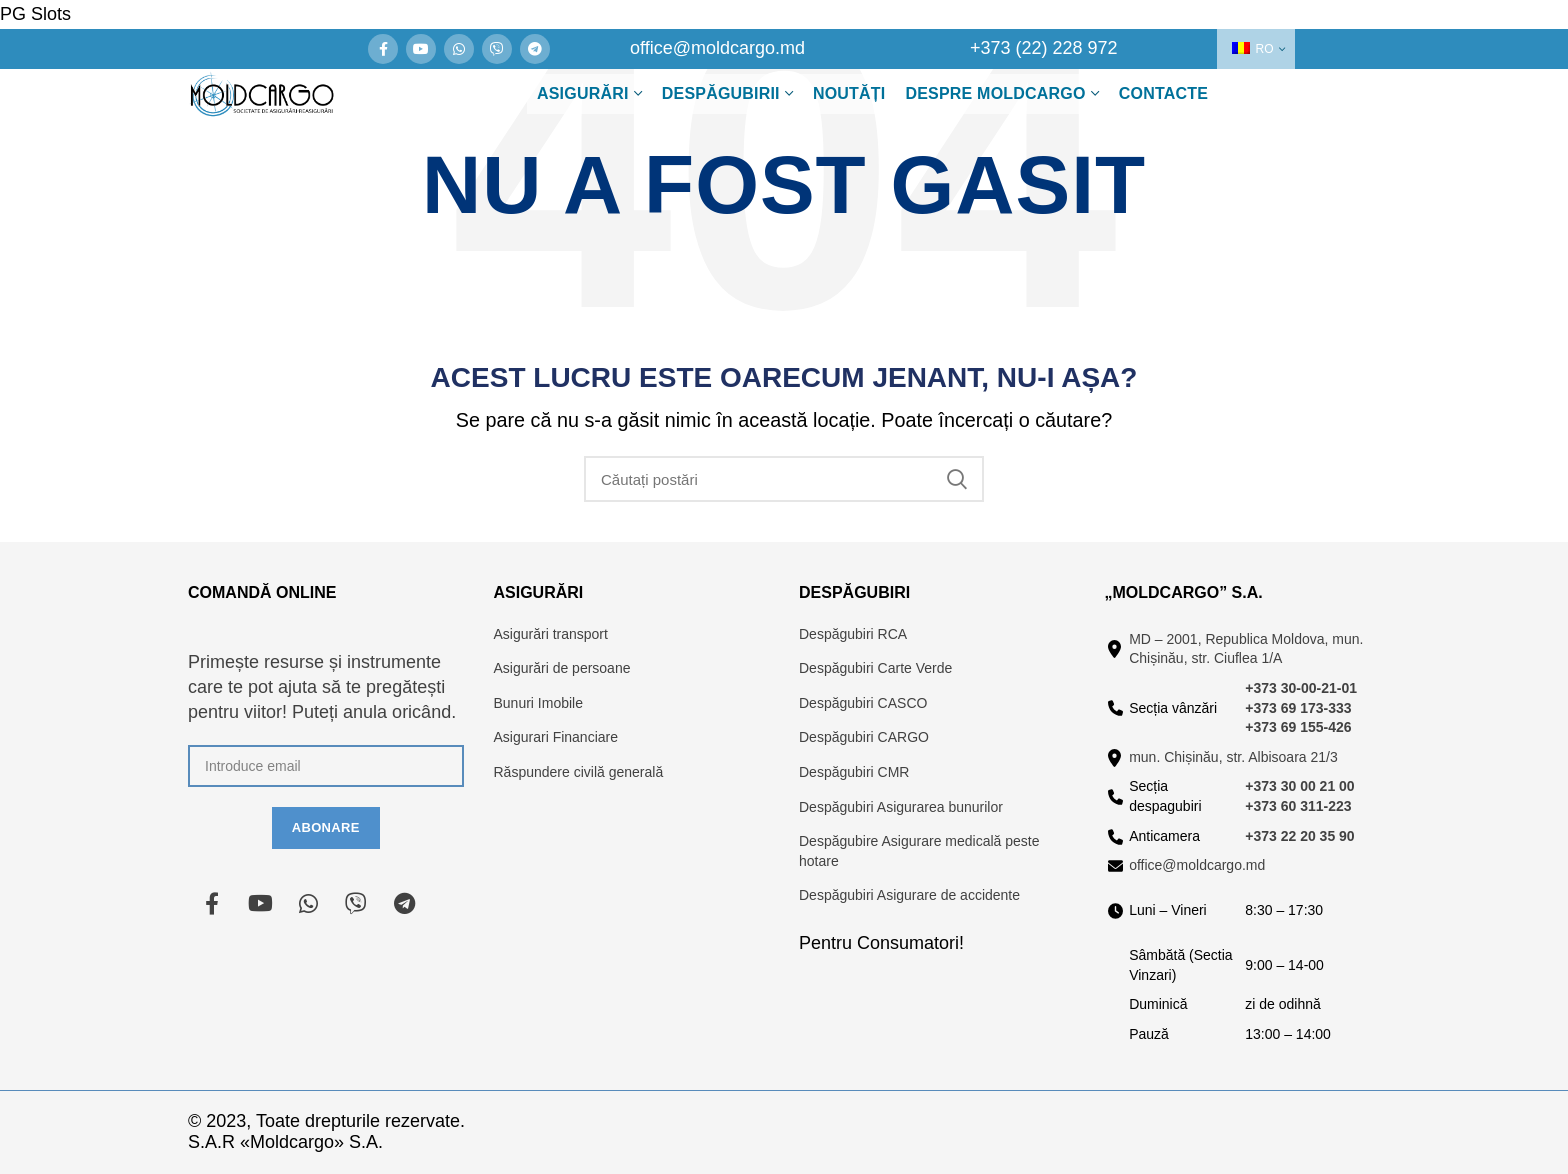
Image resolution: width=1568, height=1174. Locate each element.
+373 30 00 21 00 (1299, 786)
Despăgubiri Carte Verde (875, 668)
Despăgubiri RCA (853, 634)
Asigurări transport (551, 634)
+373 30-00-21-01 (1301, 688)
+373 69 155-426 (1298, 727)
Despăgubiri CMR (854, 772)
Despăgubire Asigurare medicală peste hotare (919, 851)
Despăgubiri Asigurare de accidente (909, 895)
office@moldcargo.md (1197, 865)
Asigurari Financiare (556, 737)
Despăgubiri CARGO (864, 737)
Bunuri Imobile (539, 703)
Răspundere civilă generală (579, 772)
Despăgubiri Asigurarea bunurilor (901, 807)
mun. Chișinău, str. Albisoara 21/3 (1233, 757)
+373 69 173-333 (1298, 708)
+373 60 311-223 (1298, 806)
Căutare (957, 479)
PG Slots (35, 14)
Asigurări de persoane (562, 668)
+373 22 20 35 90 (1299, 836)
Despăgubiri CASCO (863, 703)
